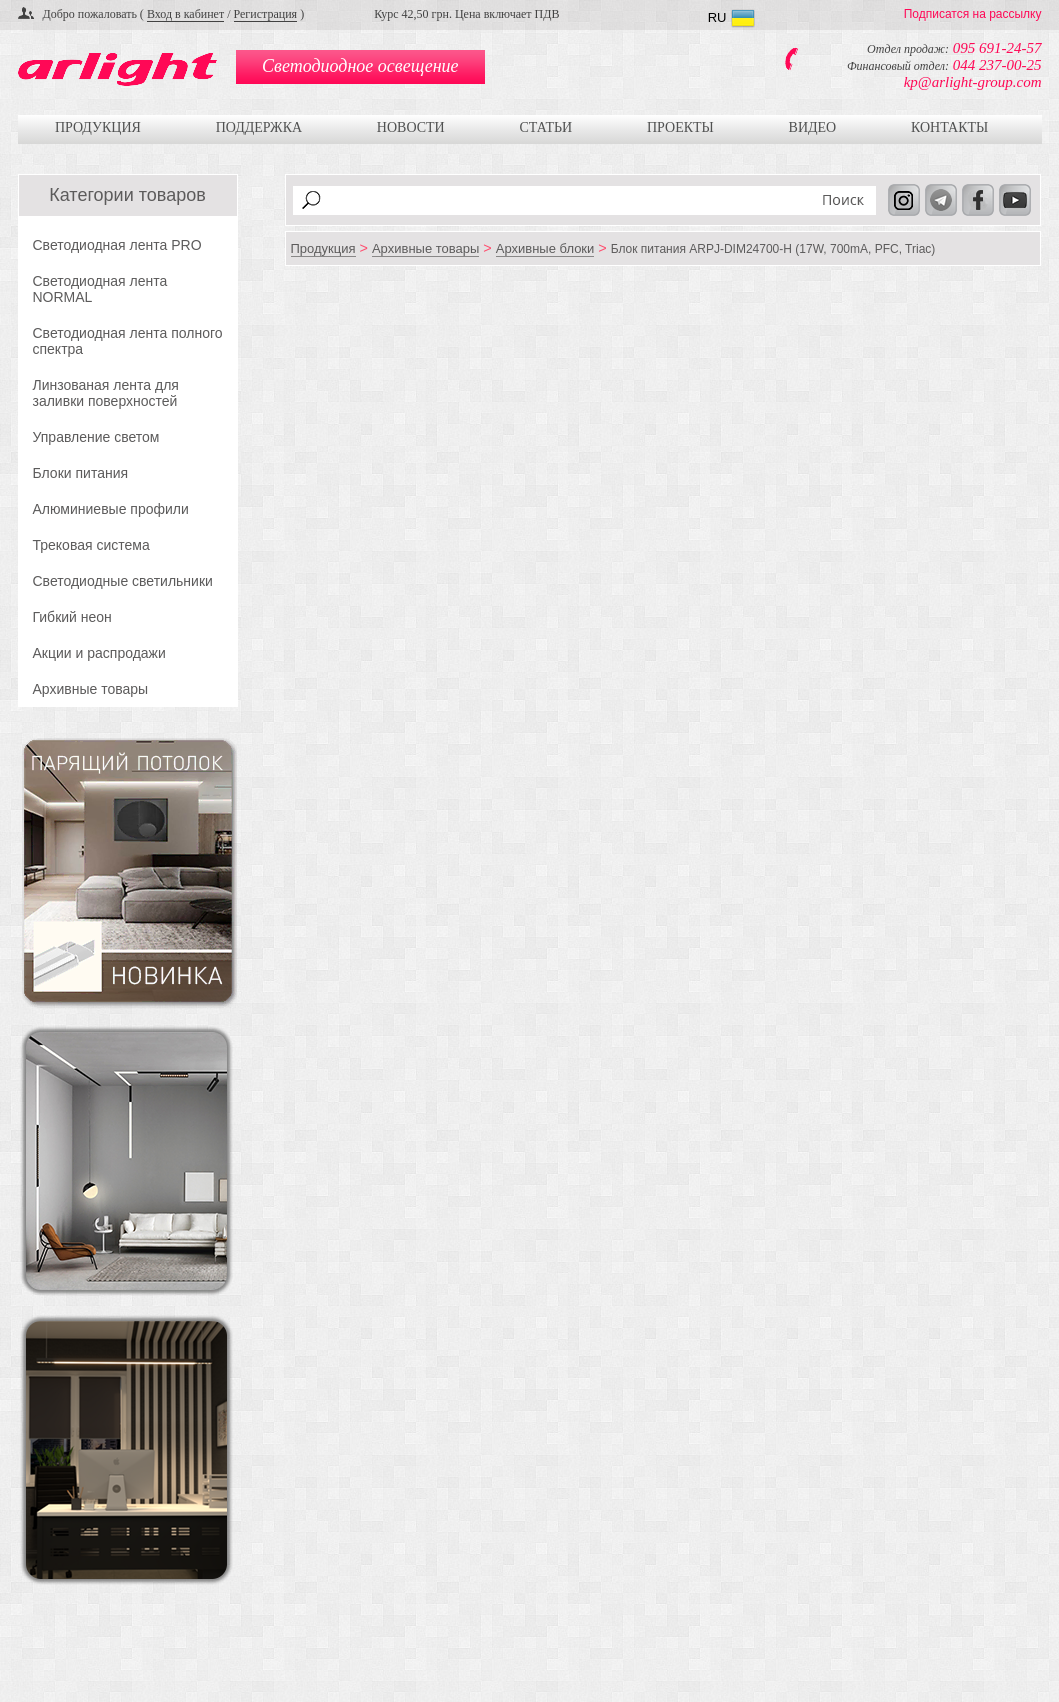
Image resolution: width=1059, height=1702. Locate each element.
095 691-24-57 (997, 48)
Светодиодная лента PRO (117, 245)
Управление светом (96, 437)
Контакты (949, 127)
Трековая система (91, 545)
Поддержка (259, 127)
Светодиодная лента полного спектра (128, 341)
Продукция (98, 127)
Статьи (545, 127)
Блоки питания (81, 473)
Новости (411, 127)
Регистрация (266, 14)
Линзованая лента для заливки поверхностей (106, 393)
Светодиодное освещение (360, 66)
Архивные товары (91, 689)
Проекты (680, 127)
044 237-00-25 (997, 65)
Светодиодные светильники (123, 581)
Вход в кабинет (185, 14)
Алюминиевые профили (111, 509)
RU (717, 17)
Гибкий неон (72, 617)
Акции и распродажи (99, 653)
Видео (813, 127)
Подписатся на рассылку (973, 14)
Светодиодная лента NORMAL (100, 289)
